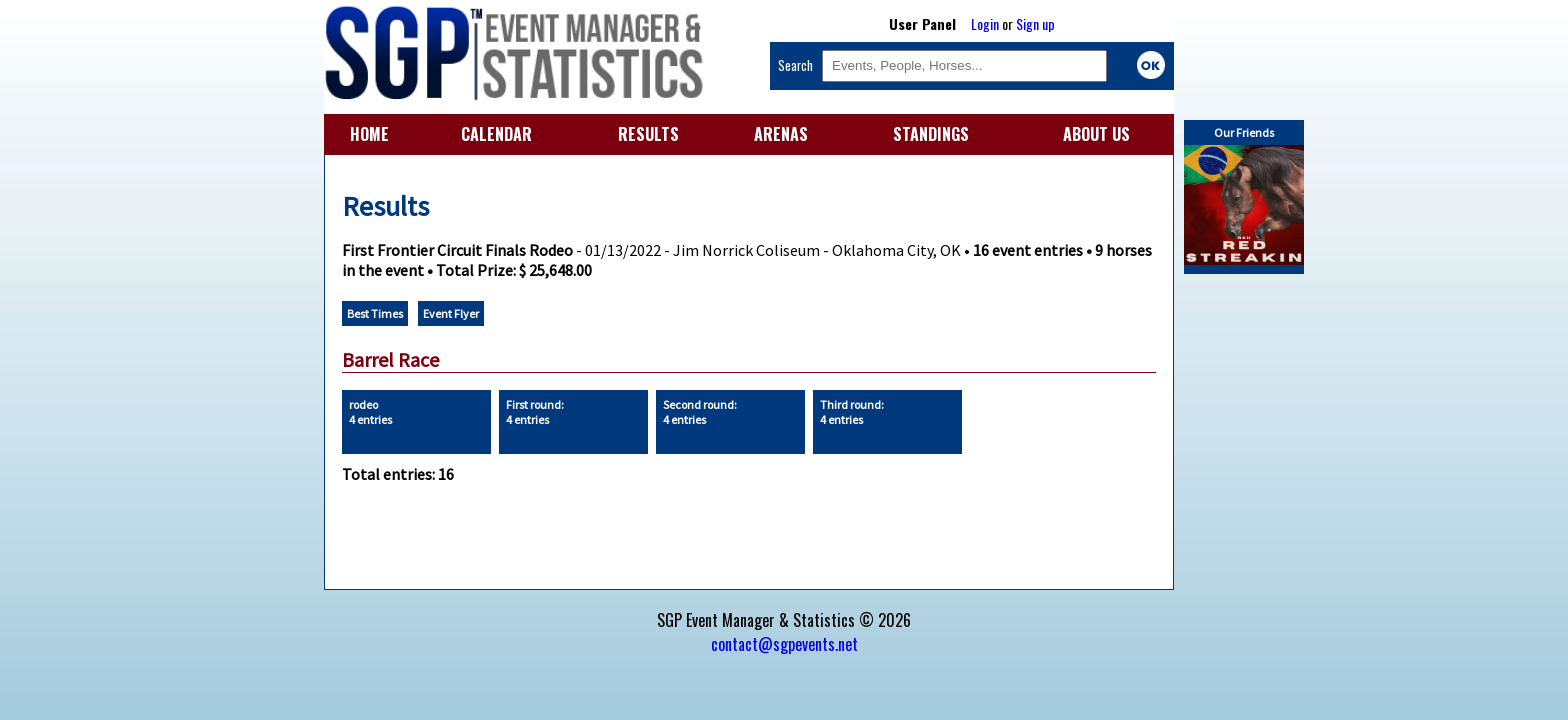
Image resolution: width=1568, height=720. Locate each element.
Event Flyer (451, 313)
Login (985, 23)
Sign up (1035, 23)
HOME (369, 134)
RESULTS (648, 134)
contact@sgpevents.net (784, 644)
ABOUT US (1096, 134)
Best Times (375, 313)
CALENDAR (496, 134)
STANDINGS (931, 134)
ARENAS (781, 134)
